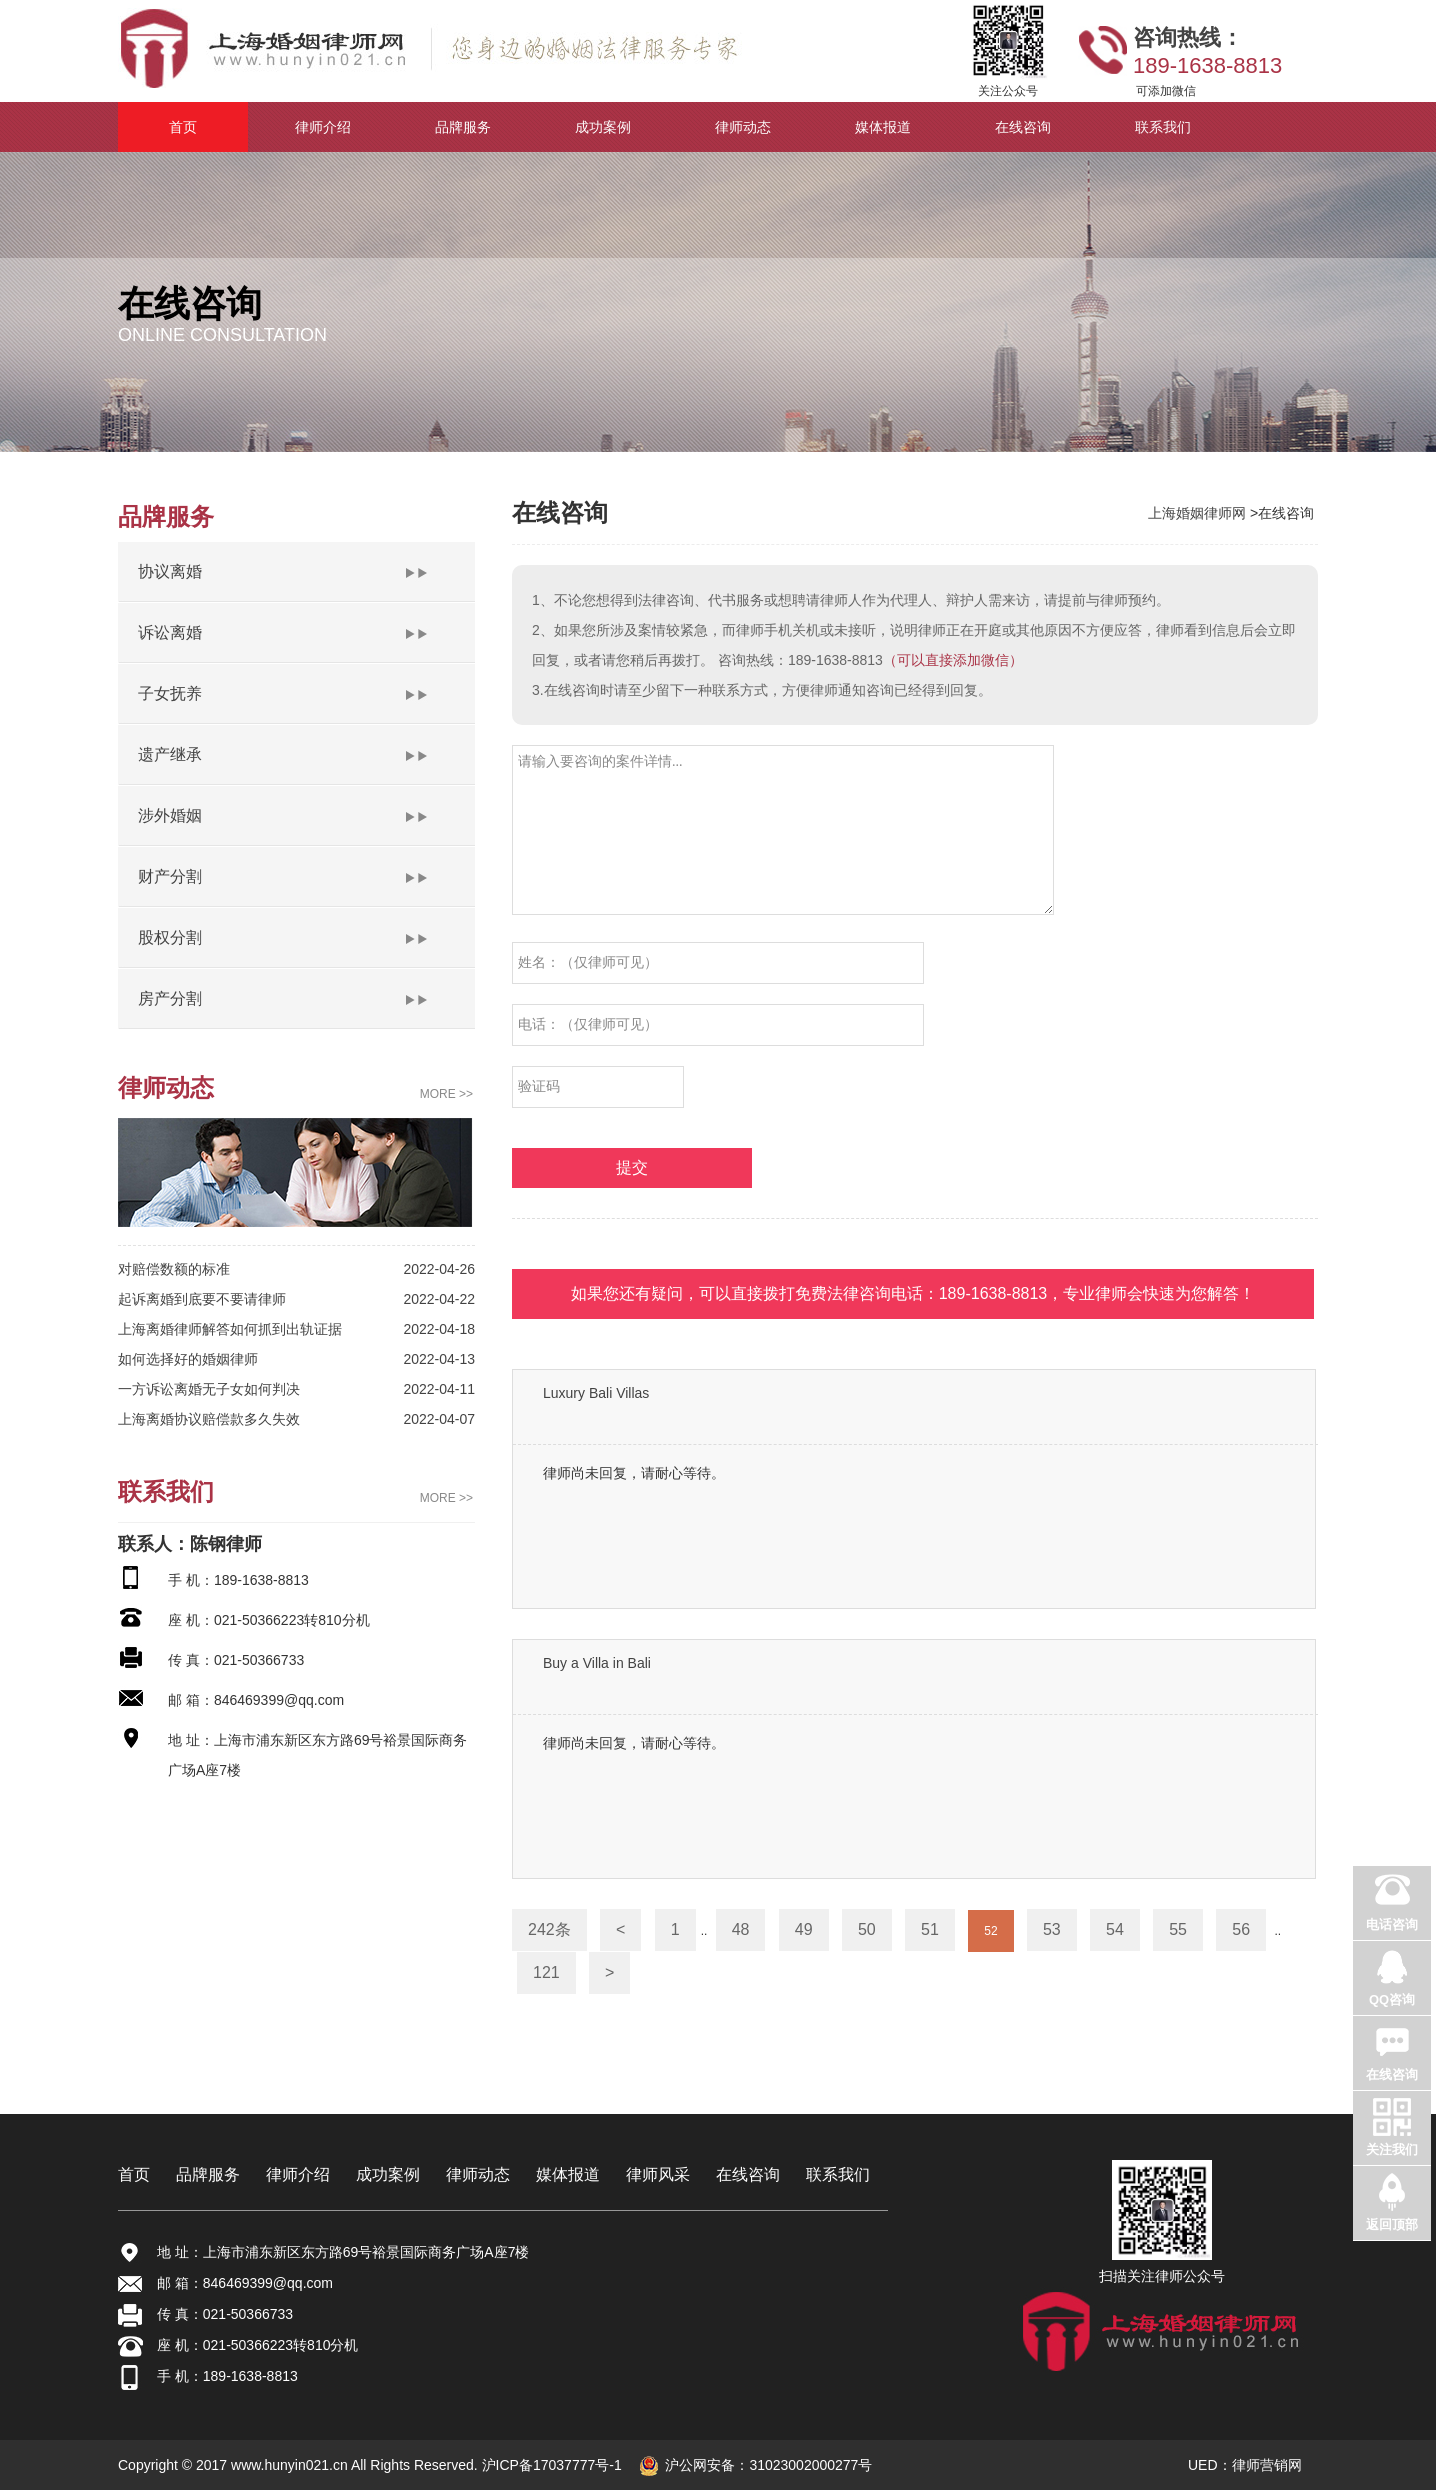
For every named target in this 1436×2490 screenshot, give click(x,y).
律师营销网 (1267, 2465)
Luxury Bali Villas (596, 1393)
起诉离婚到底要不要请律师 (202, 1299)
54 (1115, 1929)
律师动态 (478, 2174)
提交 (632, 1167)
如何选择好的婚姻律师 (188, 1359)
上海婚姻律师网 (1199, 513)
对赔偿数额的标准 (174, 1269)
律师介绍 (298, 2174)
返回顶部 (1392, 2224)
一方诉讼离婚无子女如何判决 (209, 1389)
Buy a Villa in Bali (597, 1663)
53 (1052, 1929)
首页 (134, 2174)
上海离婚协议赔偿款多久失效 (209, 1419)
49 (804, 1929)
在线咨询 (748, 2174)
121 (546, 1972)
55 (1178, 1929)
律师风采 (658, 2174)
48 (741, 1929)
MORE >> (446, 1094)
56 (1241, 1929)
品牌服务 (208, 2174)
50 (867, 1929)
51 (930, 1929)
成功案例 (388, 2174)
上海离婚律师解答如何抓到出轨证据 (230, 1329)
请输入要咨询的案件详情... (783, 830)
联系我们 (838, 2174)
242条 (549, 1929)
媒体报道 (568, 2174)
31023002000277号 (810, 2465)
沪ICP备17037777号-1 (550, 2465)
